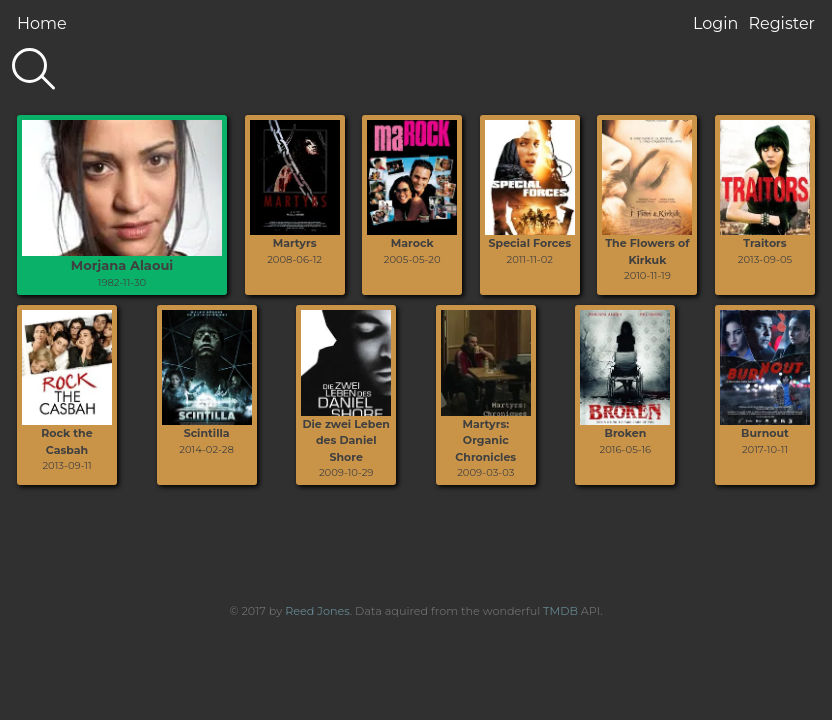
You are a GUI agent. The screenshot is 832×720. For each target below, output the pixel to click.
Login (715, 23)
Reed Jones (317, 611)
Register (781, 23)
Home (42, 23)
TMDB (560, 611)
